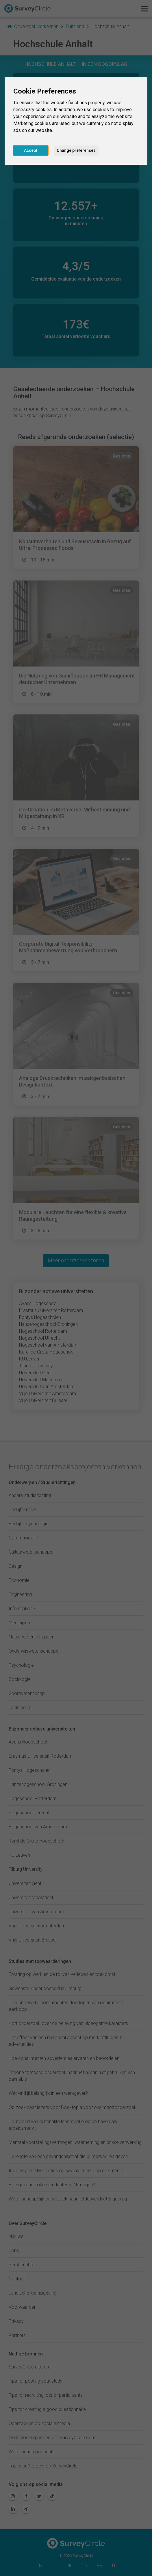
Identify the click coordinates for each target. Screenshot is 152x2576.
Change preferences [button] (76, 150)
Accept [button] (30, 150)
